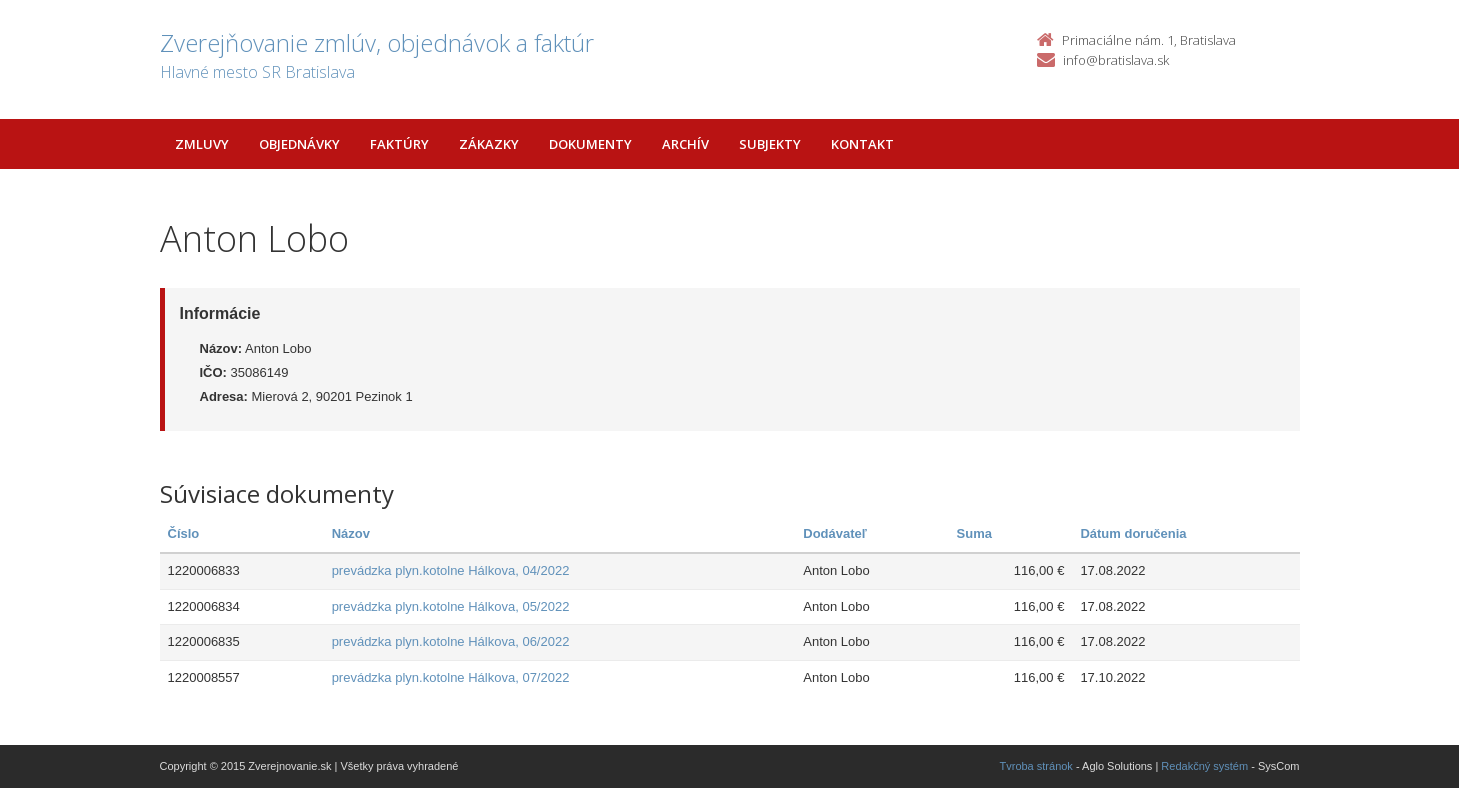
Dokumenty (590, 144)
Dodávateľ (835, 533)
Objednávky (299, 144)
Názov (351, 533)
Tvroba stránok (1036, 766)
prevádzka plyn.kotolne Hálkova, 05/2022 (451, 606)
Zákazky (489, 144)
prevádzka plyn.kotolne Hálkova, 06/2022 (451, 641)
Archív (685, 144)
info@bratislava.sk (1116, 60)
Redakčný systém (1204, 766)
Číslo (184, 533)
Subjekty (770, 144)
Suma (974, 533)
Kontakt (862, 144)
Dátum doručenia (1133, 533)
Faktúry (399, 144)
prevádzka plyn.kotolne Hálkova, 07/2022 (451, 677)
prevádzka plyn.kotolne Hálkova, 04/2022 (451, 570)
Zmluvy (202, 144)
